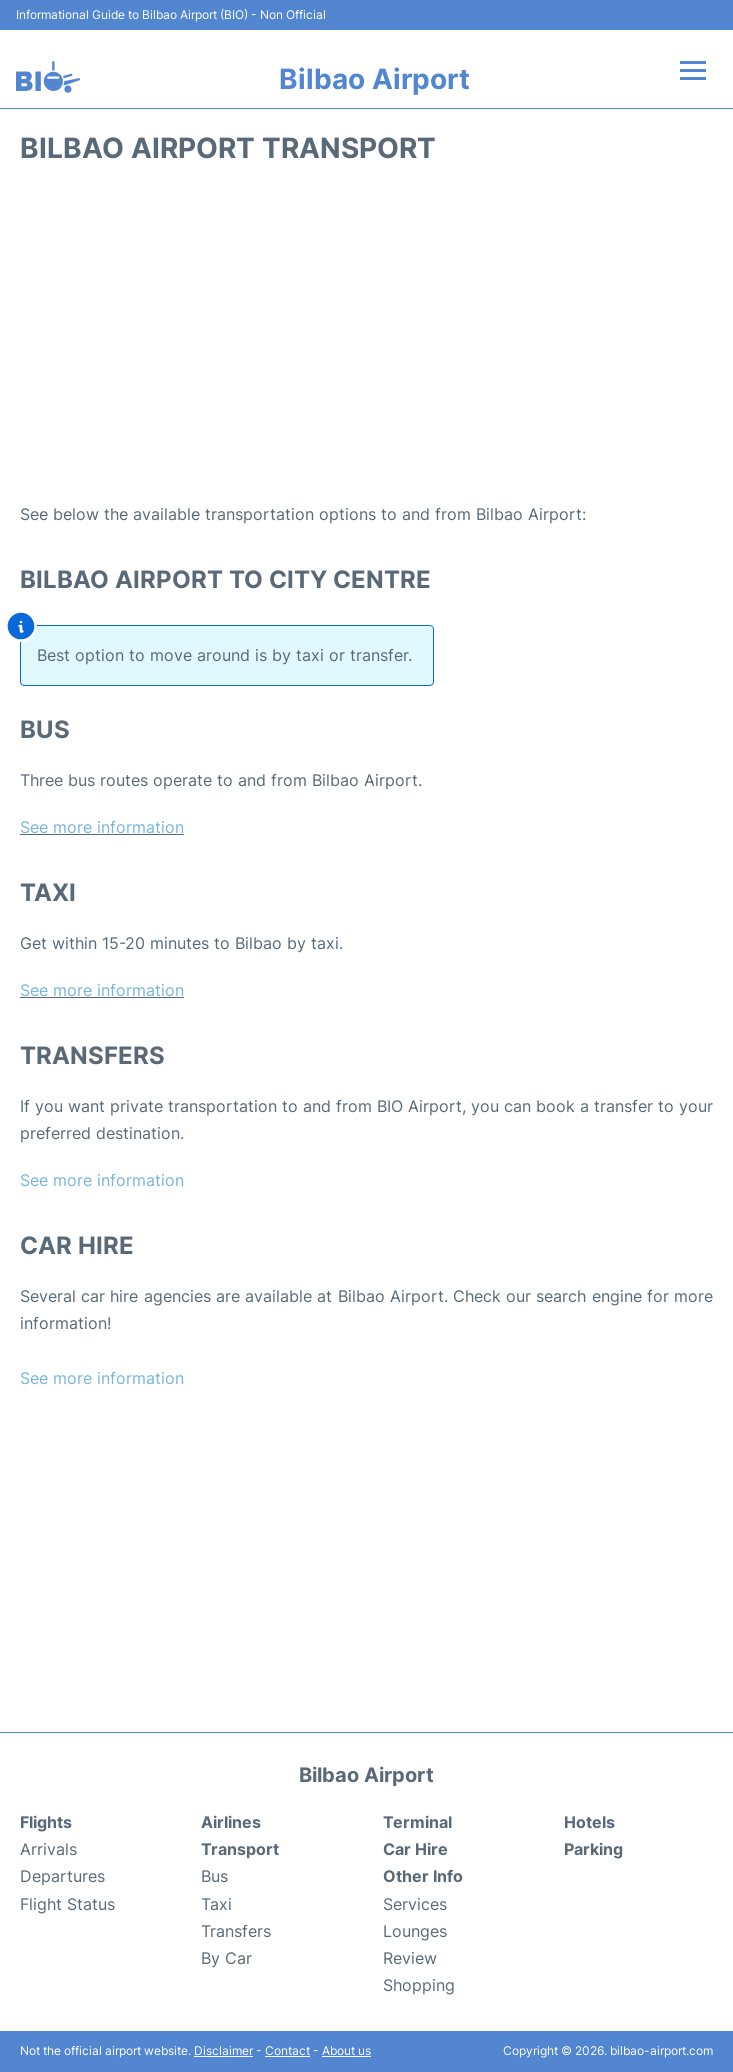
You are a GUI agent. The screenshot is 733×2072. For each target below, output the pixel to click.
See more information (102, 827)
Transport (240, 1849)
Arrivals (48, 1849)
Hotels (589, 1822)
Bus (214, 1876)
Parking (593, 1849)
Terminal (417, 1822)
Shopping (419, 1985)
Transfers (236, 1931)
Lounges (415, 1931)
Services (415, 1904)
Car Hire (415, 1849)
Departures (62, 1876)
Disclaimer (223, 2050)
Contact (287, 2050)
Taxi (216, 1904)
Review (410, 1958)
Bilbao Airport (374, 79)
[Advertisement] (366, 341)
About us (346, 2050)
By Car (226, 1958)
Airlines (231, 1822)
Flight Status (67, 1904)
